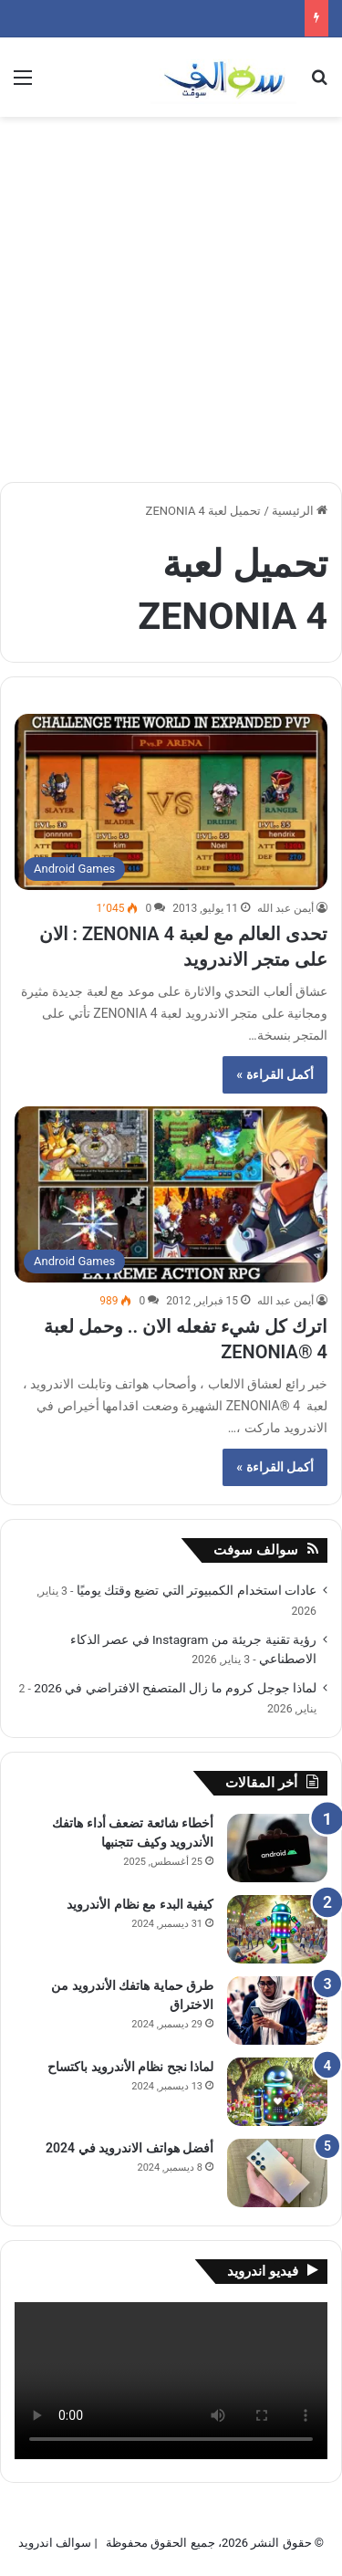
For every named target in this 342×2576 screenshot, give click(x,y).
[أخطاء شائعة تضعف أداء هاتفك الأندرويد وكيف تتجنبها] (277, 1848)
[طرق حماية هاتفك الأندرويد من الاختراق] (277, 2010)
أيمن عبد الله (285, 908)
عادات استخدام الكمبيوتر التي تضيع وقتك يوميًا (196, 1590)
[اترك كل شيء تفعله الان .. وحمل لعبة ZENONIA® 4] (171, 1194)
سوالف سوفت (255, 1550)
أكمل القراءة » (275, 1074)
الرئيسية (299, 511)
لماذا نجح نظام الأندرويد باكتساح (130, 2066)
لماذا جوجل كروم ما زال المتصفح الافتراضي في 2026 (175, 1688)
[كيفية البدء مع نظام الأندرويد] (277, 1929)
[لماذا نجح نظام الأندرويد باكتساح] (277, 2092)
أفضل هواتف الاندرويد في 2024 (129, 2148)
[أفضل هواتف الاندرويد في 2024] (277, 2173)
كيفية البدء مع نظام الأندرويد (140, 1904)
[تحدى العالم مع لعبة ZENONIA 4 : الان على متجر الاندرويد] (171, 802)
